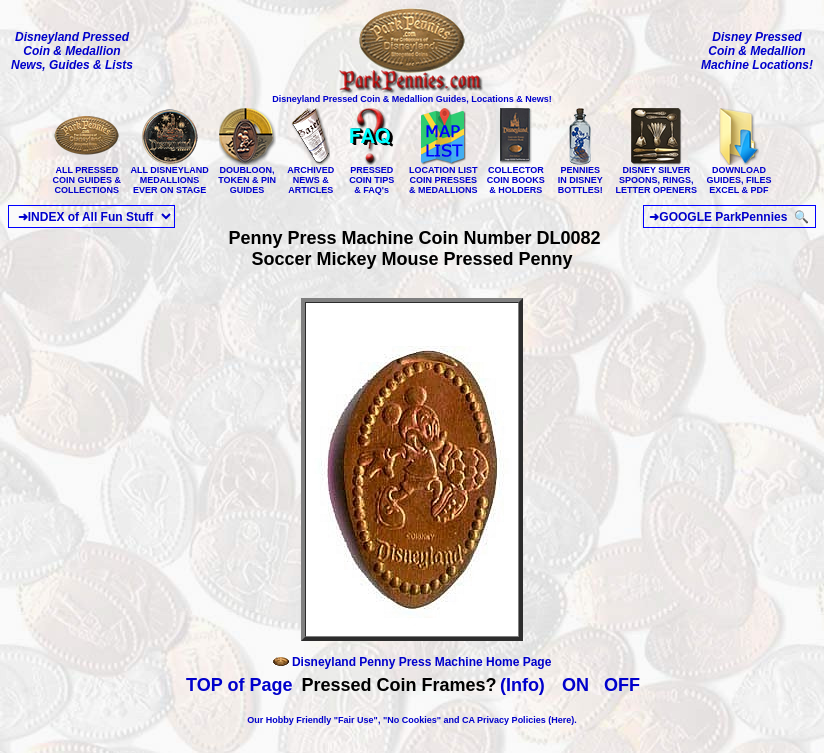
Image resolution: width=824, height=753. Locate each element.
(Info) (522, 685)
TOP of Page (239, 685)
